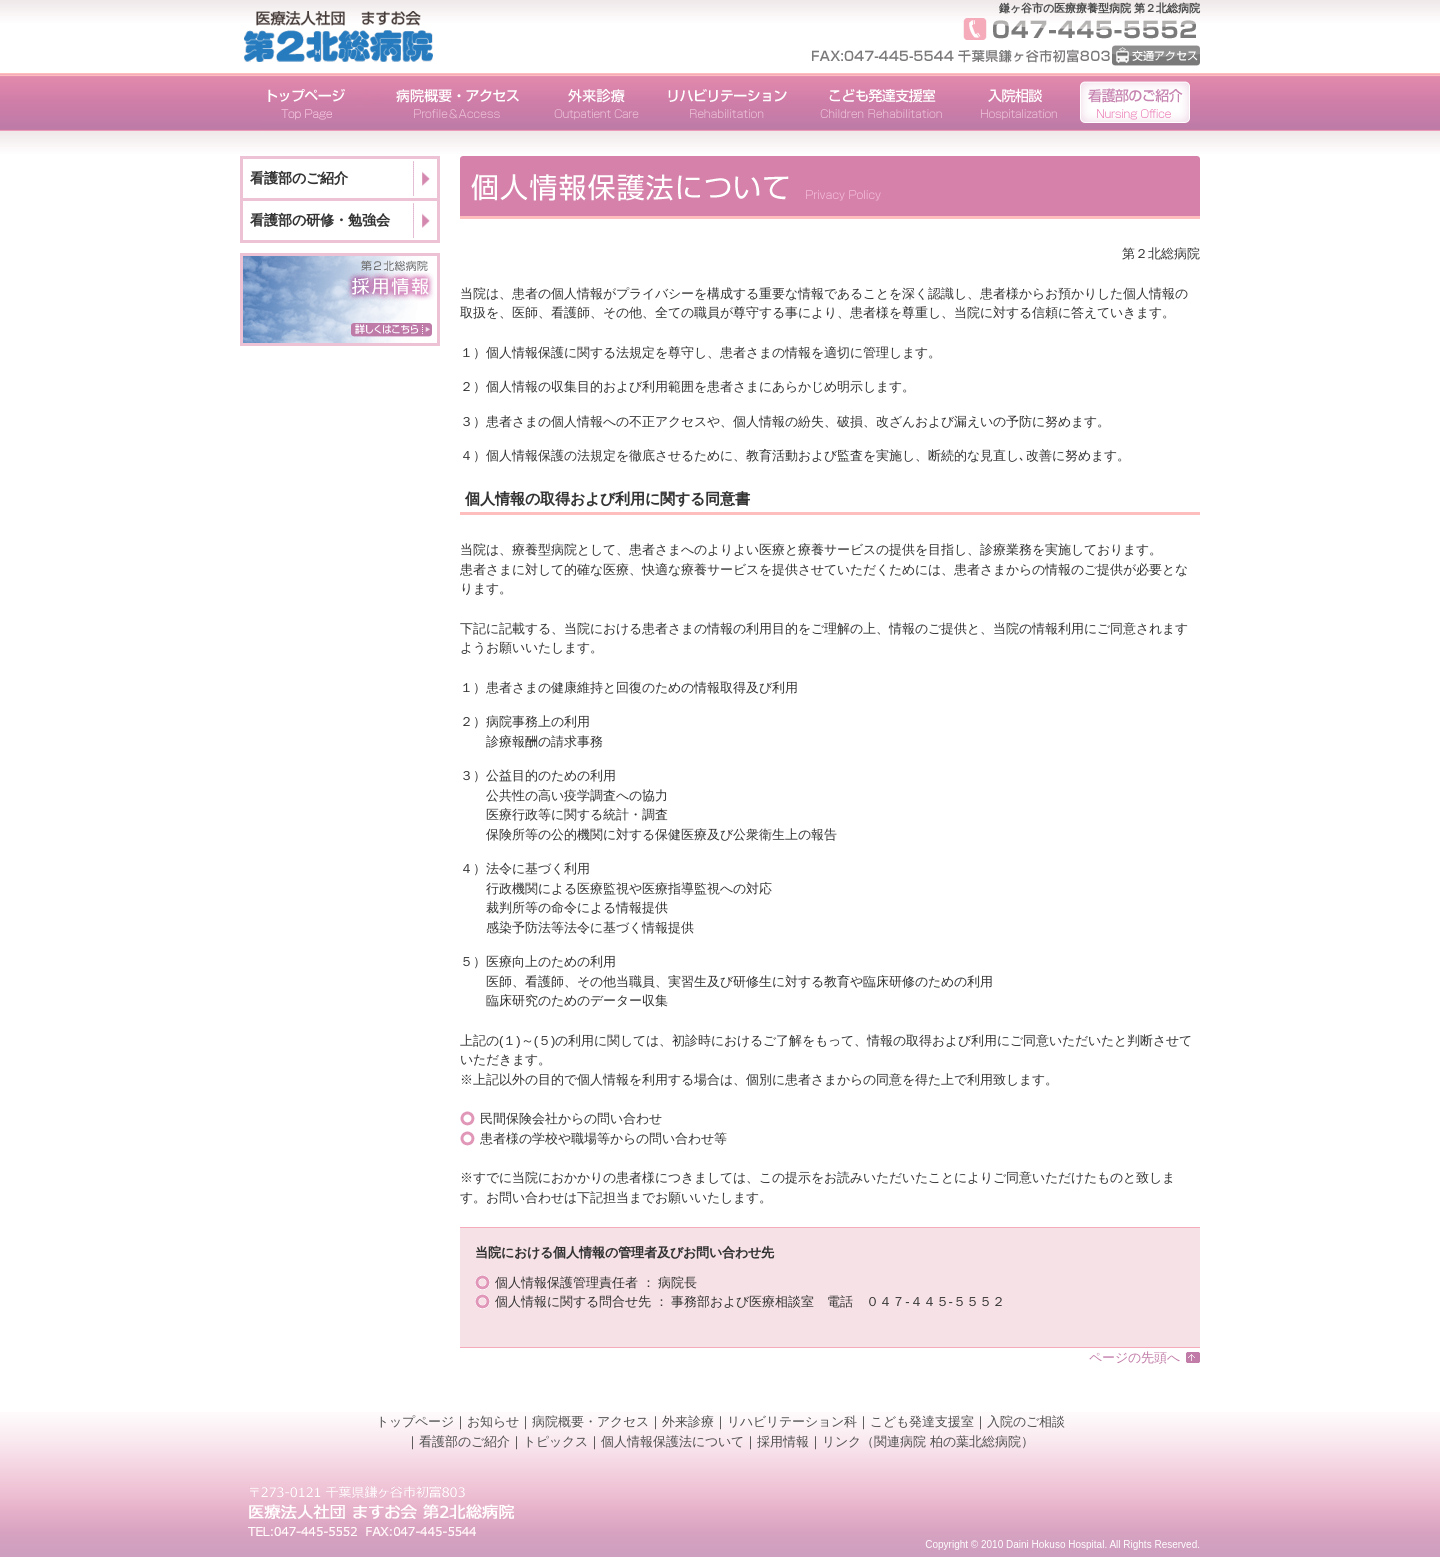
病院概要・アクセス (590, 1421)
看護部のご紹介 (299, 178)
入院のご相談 (1026, 1421)
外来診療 (688, 1421)
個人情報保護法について (672, 1441)
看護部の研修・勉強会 (320, 220)
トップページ (415, 1421)
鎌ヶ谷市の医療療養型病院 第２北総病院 (1099, 8)
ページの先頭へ (1134, 1357)
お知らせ (493, 1421)
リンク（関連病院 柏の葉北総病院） (928, 1441)
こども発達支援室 (922, 1421)
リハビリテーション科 (792, 1421)
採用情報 (783, 1441)
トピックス (555, 1441)
